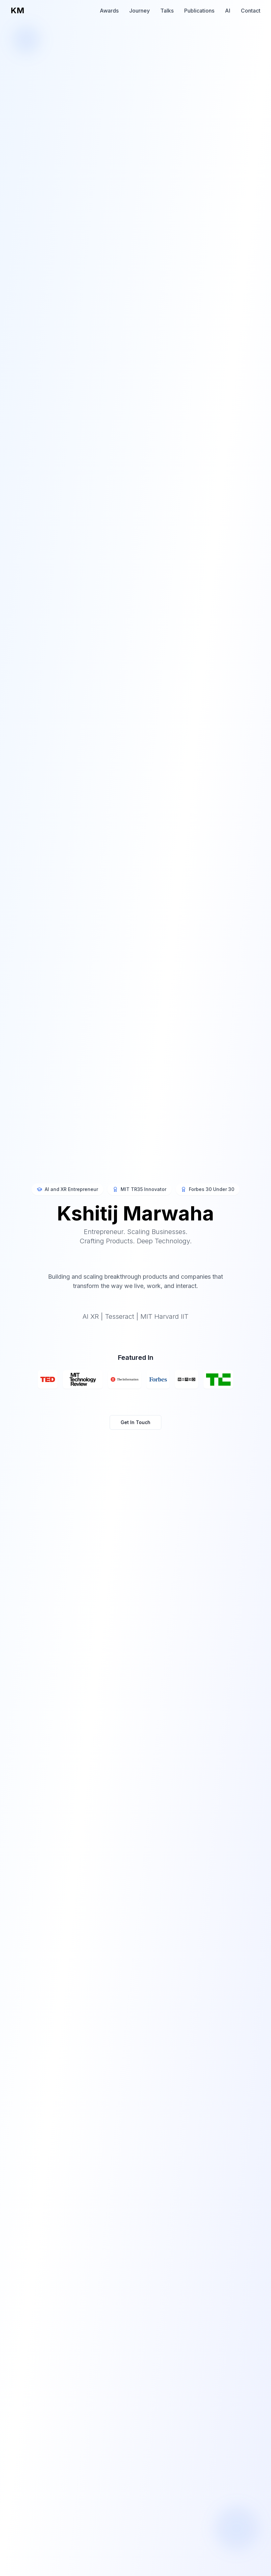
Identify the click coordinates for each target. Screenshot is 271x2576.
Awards (109, 10)
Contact (250, 10)
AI (227, 10)
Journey (139, 10)
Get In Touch (135, 1422)
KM (17, 10)
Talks (167, 10)
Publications (199, 10)
